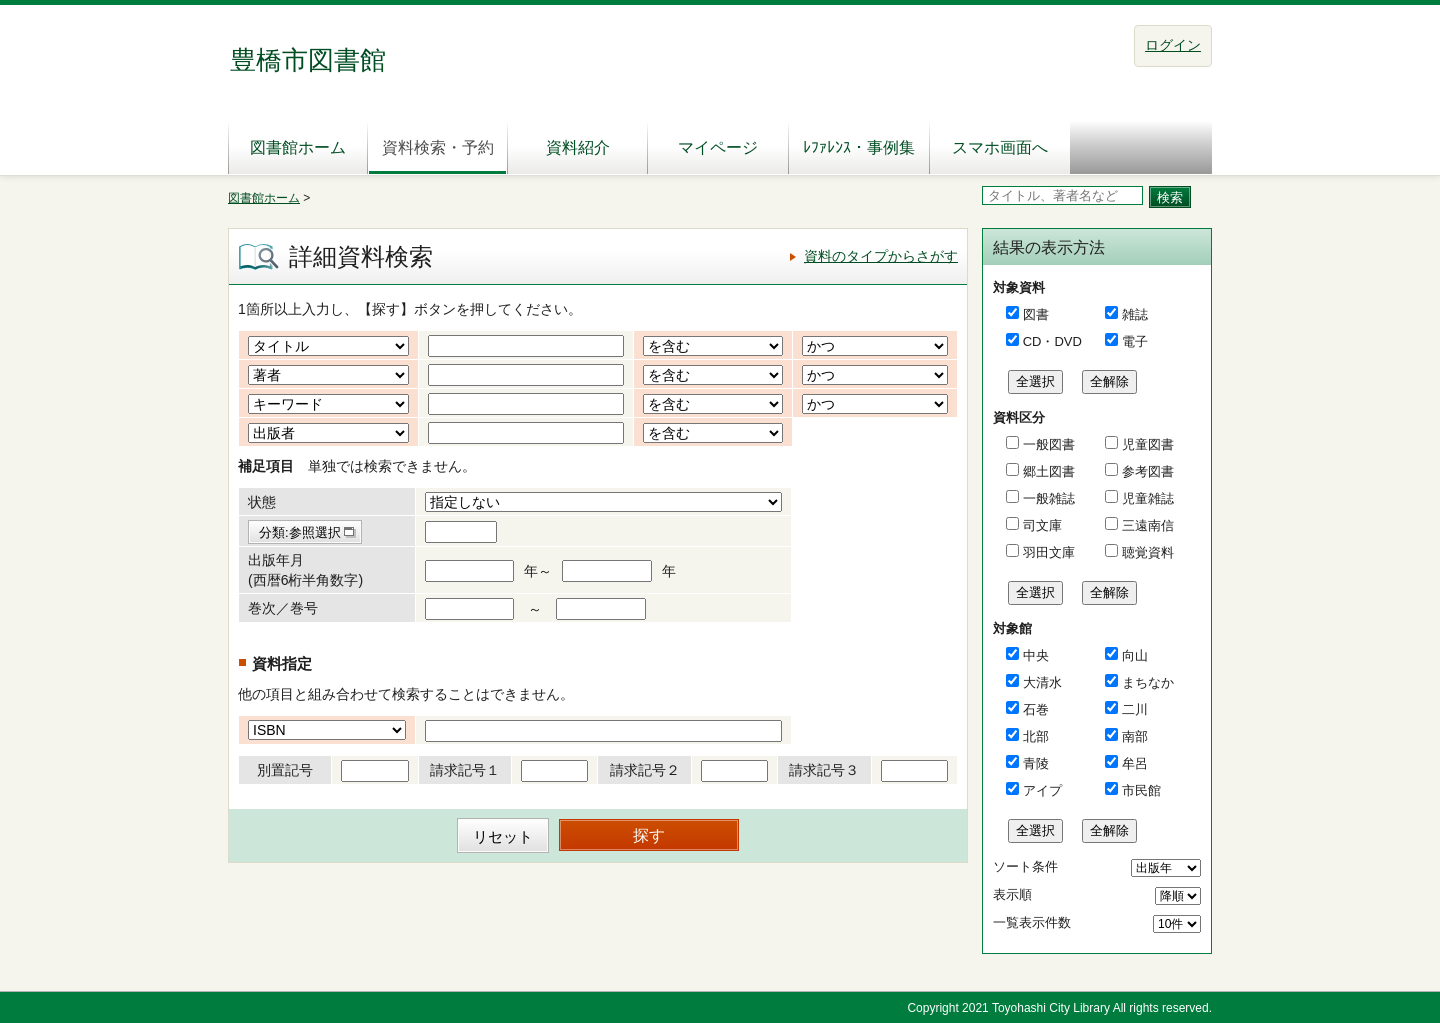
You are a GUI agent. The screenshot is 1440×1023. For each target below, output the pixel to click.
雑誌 (1135, 314)
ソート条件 (1025, 866)
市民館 (1141, 790)
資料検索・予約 (438, 147)
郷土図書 (1047, 471)
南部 (1135, 736)
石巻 (1036, 709)
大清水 (1042, 682)
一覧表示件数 (1032, 922)
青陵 (1036, 763)
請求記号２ (645, 770)
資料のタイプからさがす (881, 256)
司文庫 (1040, 525)
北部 (1036, 736)
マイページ (718, 147)
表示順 (1012, 894)
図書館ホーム (298, 147)
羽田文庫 (1047, 552)
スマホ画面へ (1000, 147)
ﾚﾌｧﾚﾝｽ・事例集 (859, 147)
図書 (1036, 314)
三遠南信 (1146, 525)
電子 (1135, 341)
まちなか (1148, 682)
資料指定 (282, 663)
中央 (1036, 655)
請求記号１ (465, 770)
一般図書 (1047, 444)
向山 (1135, 655)
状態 (262, 502)
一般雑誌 (1047, 498)
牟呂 (1135, 763)
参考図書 (1146, 471)
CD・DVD (1052, 341)
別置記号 (285, 770)
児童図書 (1146, 444)
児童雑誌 (1146, 498)
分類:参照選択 (300, 532)
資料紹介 (578, 147)
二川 (1135, 709)
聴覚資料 (1146, 552)
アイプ (1042, 790)
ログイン (1173, 45)
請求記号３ (824, 770)
